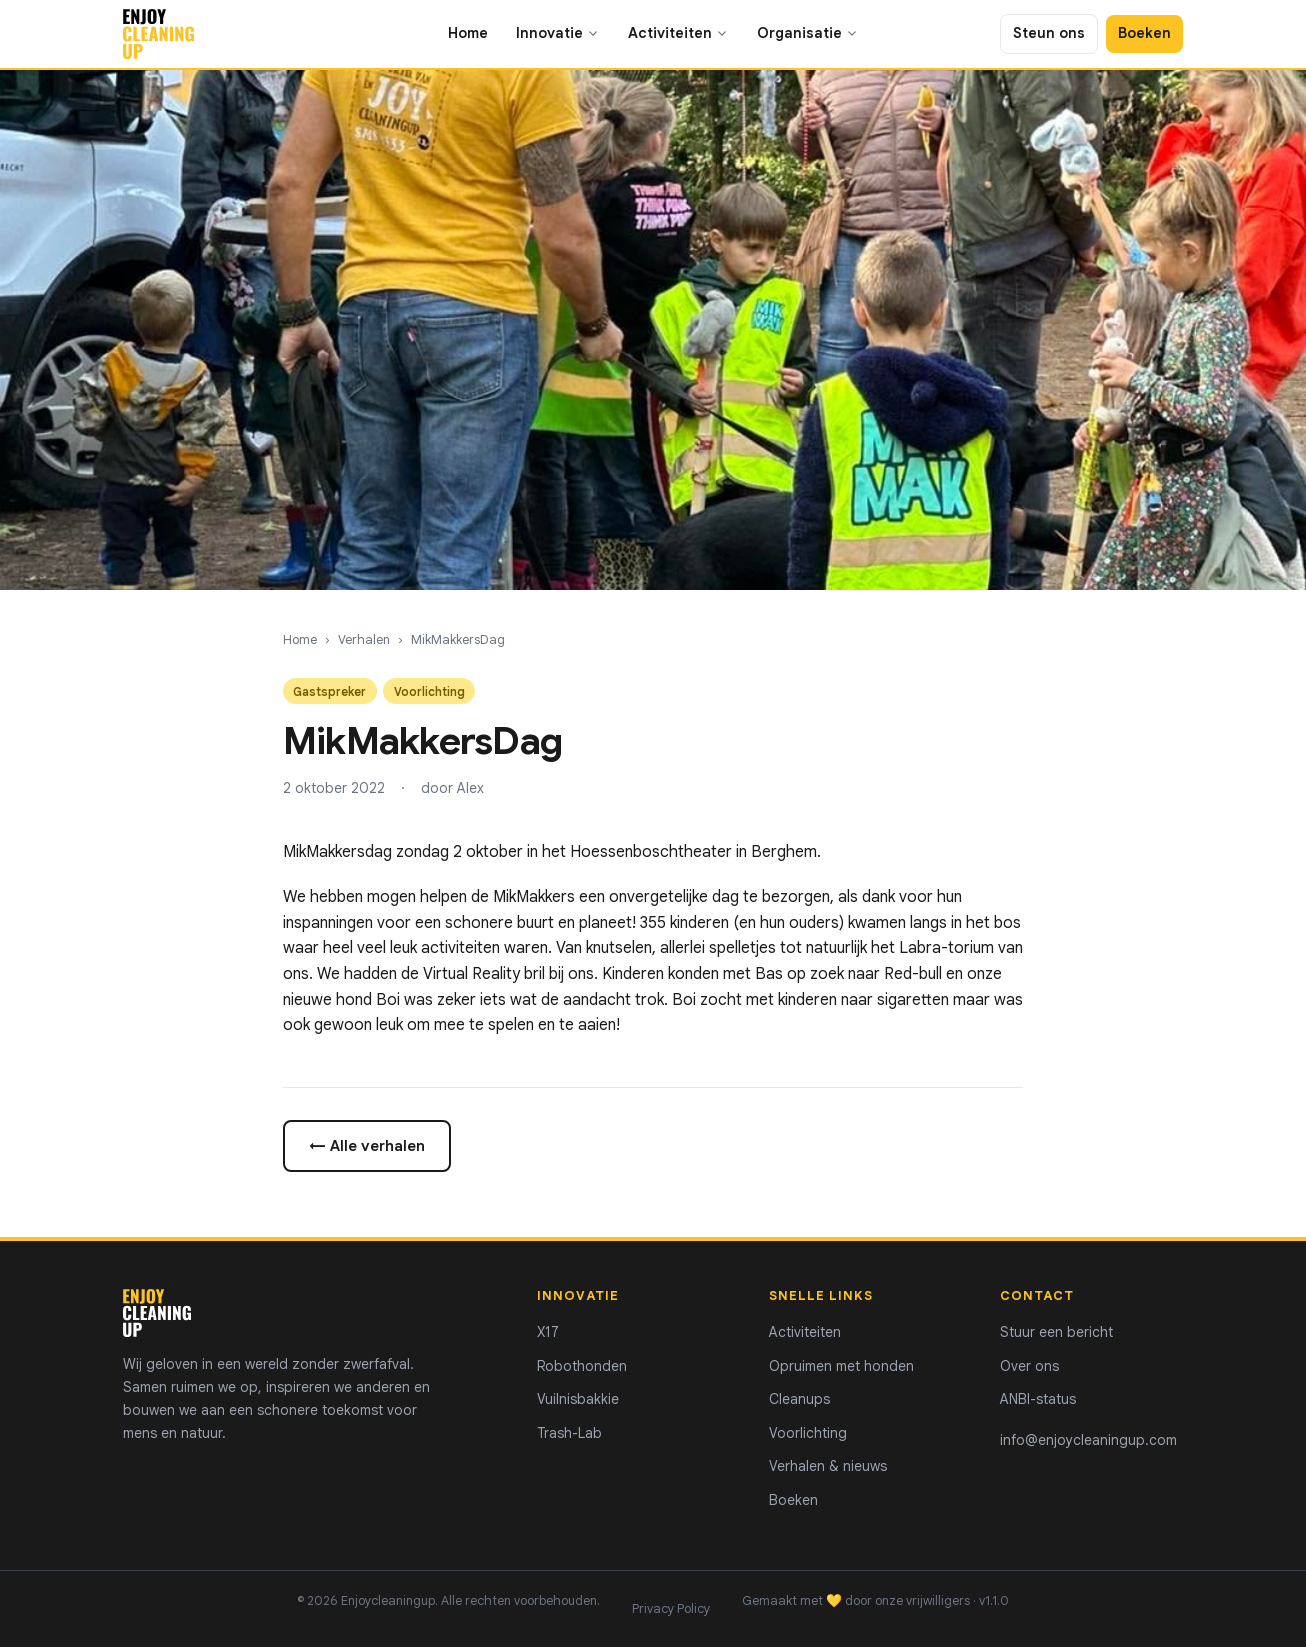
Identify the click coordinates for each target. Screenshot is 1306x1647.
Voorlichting (808, 1433)
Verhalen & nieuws (828, 1466)
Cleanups (799, 1399)
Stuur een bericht (1056, 1332)
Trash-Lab (569, 1433)
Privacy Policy (671, 1609)
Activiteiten (678, 33)
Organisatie (808, 33)
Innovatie (558, 33)
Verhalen (364, 640)
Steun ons (1049, 33)
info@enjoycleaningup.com (1088, 1440)
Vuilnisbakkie (578, 1399)
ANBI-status (1038, 1399)
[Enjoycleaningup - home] (158, 34)
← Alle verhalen (367, 1145)
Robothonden (582, 1366)
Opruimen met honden (841, 1366)
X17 (548, 1332)
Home (468, 33)
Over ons (1029, 1366)
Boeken (1144, 33)
